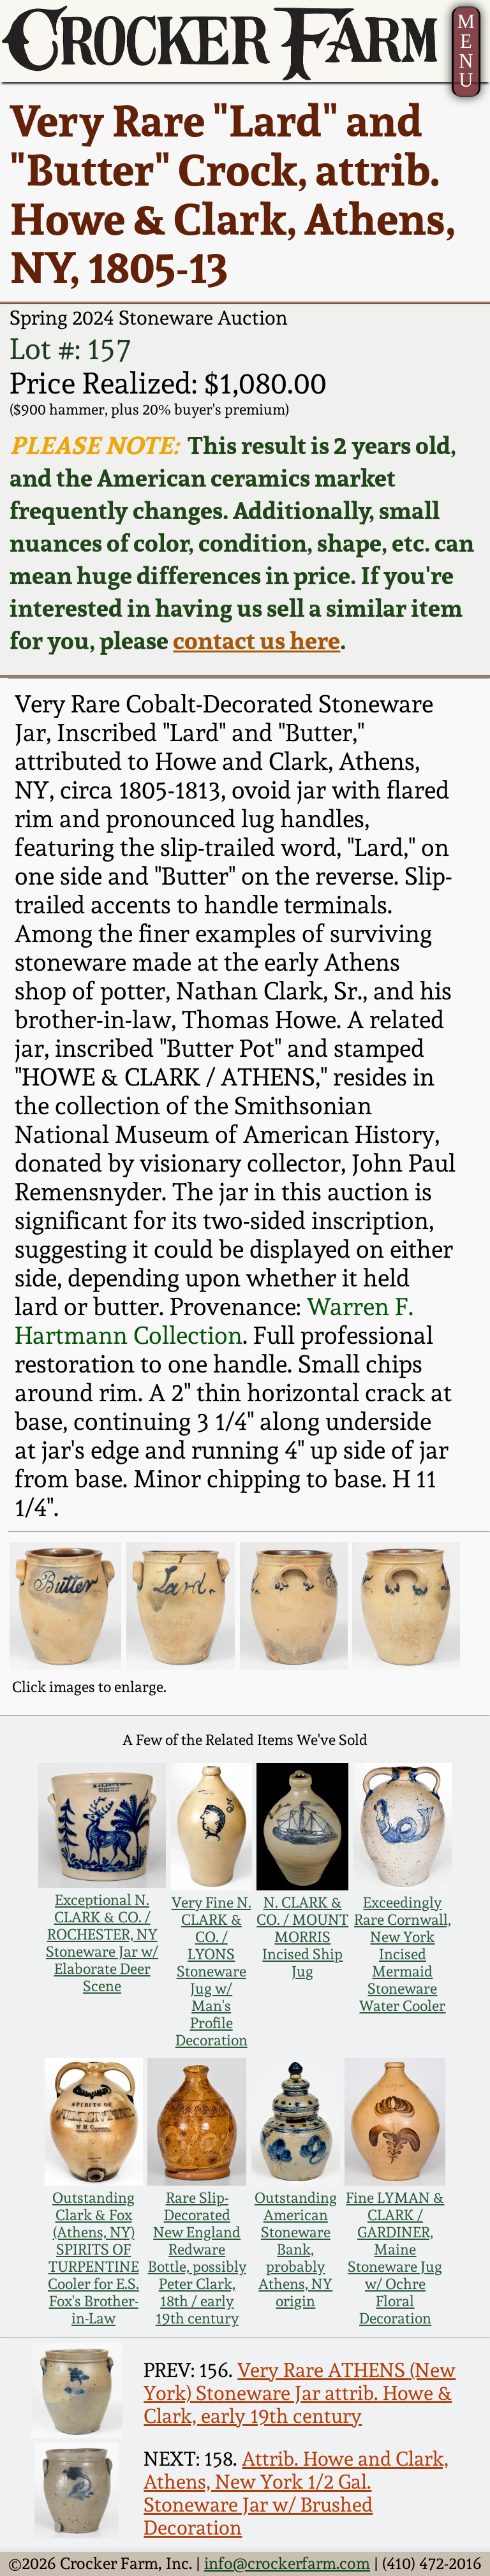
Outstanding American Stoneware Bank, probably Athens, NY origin (296, 2249)
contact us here (256, 640)
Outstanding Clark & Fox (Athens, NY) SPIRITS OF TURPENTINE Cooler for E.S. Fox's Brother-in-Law (93, 2258)
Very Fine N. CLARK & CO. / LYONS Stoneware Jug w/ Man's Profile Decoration (211, 1971)
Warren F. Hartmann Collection (214, 1321)
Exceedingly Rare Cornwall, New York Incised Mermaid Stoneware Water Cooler (402, 1954)
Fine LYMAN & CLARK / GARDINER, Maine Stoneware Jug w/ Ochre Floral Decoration (395, 2258)
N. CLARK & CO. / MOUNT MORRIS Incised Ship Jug (302, 1937)
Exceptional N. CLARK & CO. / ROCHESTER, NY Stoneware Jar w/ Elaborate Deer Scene (102, 1942)
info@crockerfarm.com (287, 2563)
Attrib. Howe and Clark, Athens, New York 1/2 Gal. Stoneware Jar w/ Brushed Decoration (296, 2493)
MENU (466, 51)
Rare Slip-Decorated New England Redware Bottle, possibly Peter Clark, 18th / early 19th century (197, 2258)
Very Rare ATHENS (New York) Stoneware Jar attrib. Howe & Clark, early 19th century (300, 2393)
